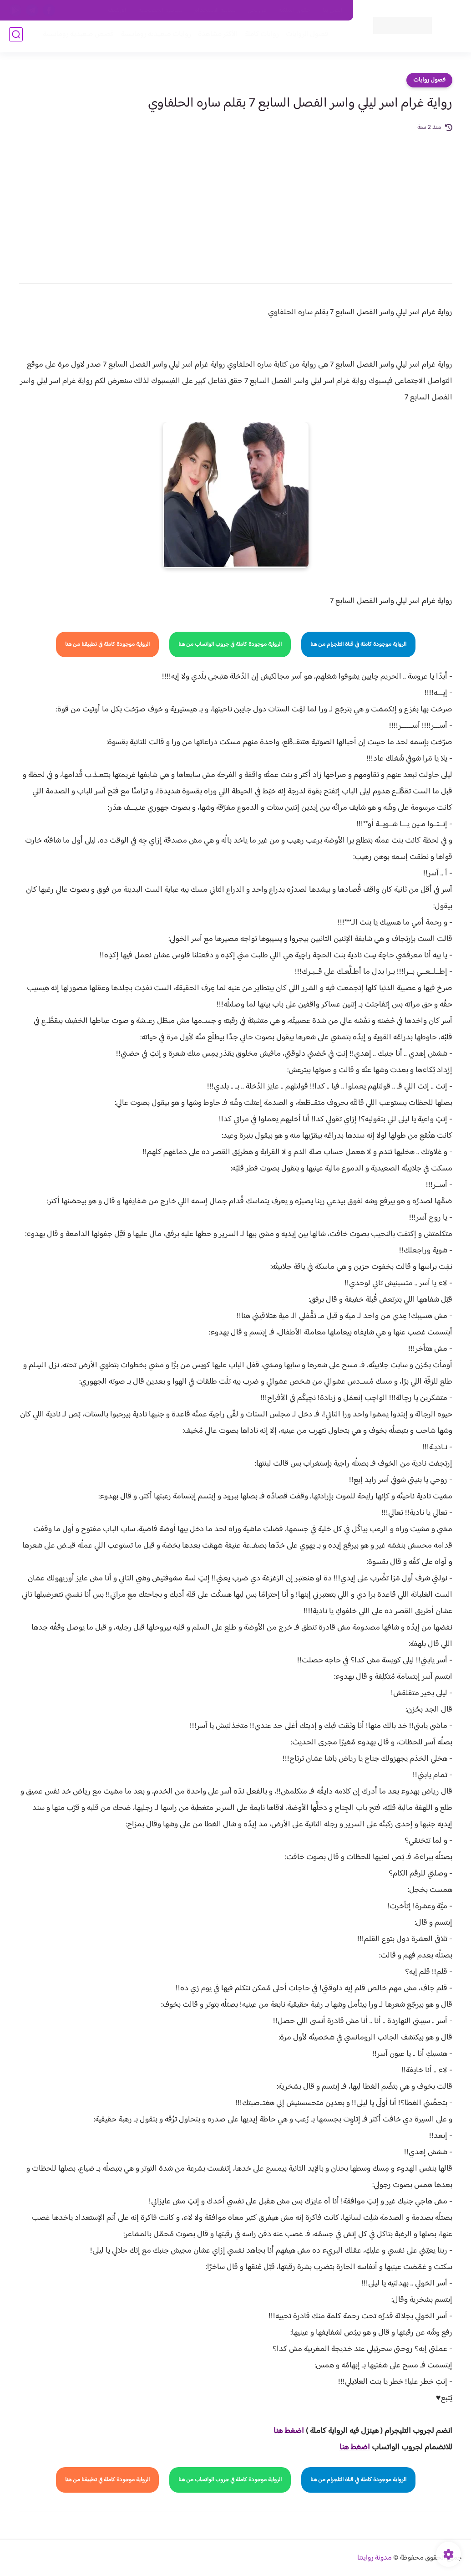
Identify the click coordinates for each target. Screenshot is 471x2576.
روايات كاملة (259, 37)
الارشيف (117, 10)
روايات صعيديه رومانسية (153, 37)
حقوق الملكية (295, 10)
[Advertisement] (235, 201)
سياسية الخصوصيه (160, 10)
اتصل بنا (333, 10)
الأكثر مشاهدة (215, 37)
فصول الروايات (304, 37)
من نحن (257, 10)
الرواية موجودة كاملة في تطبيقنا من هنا (107, 644)
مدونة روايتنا (374, 2558)
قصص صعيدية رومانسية (75, 37)
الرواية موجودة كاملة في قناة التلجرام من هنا (358, 644)
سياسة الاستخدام (215, 10)
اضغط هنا (288, 2431)
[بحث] (16, 37)
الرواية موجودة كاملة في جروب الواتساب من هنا (230, 644)
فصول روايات (429, 80)
